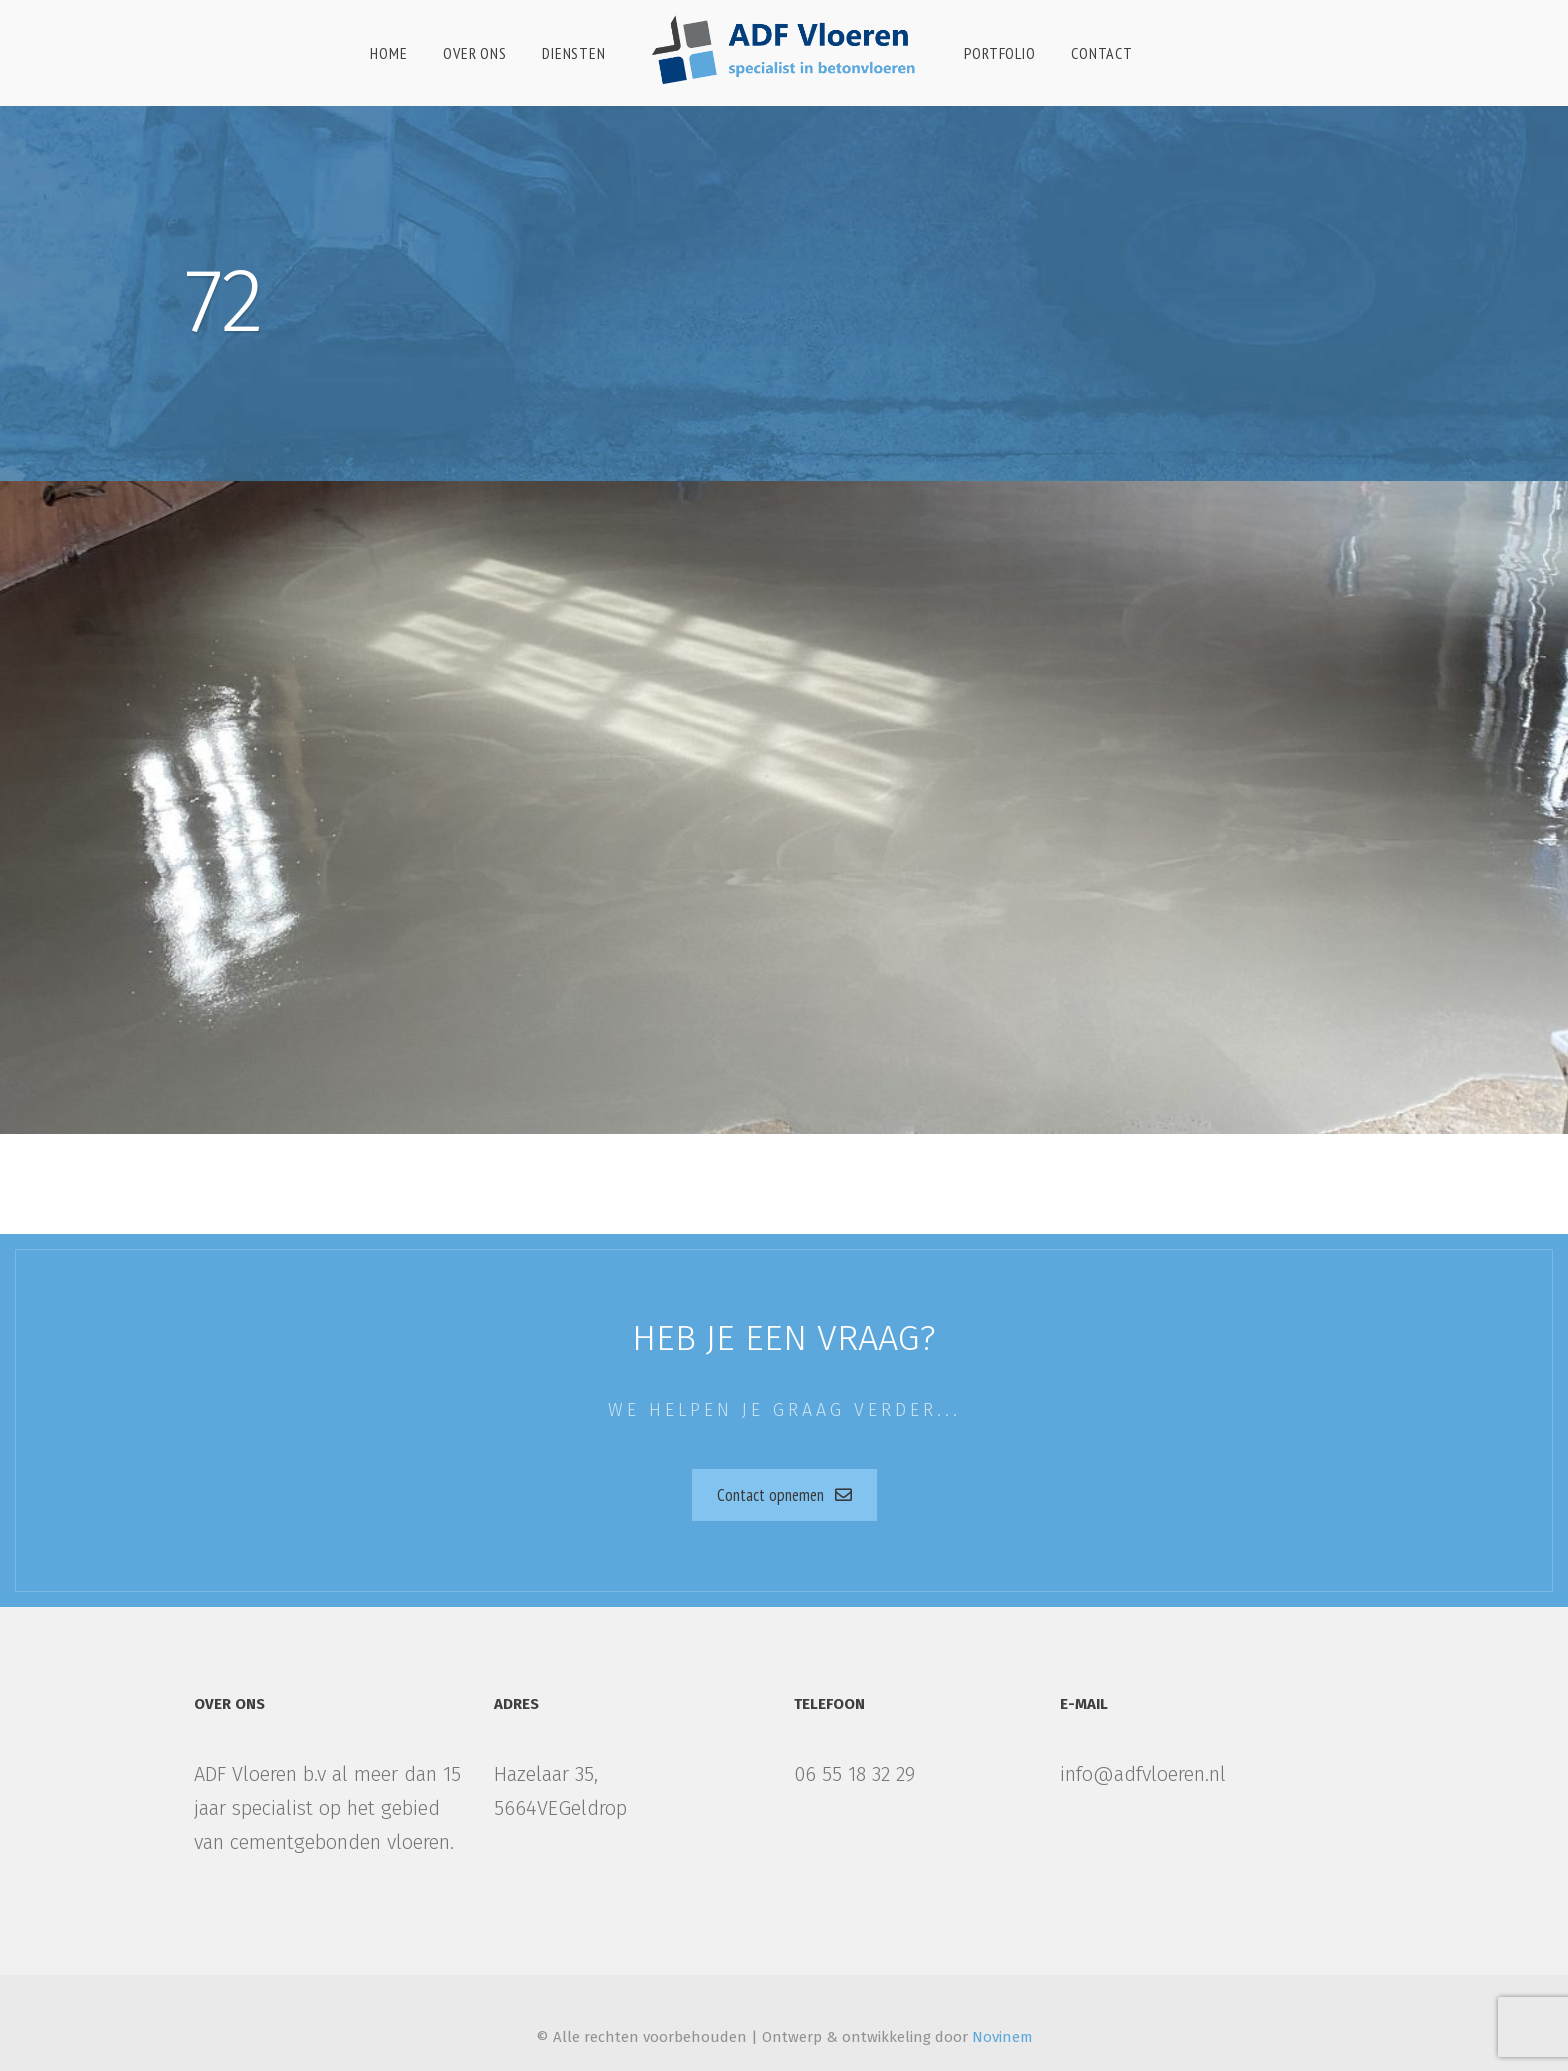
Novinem (1002, 2037)
